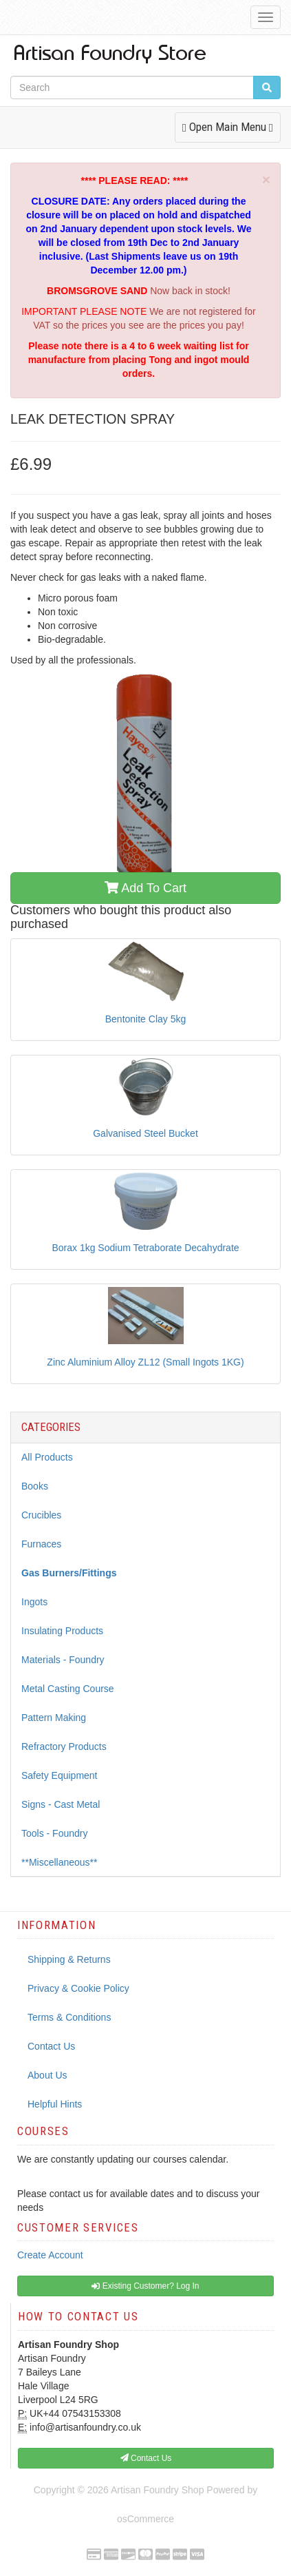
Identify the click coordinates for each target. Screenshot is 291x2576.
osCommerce (145, 2518)
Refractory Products (64, 1746)
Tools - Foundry (54, 1833)
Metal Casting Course (67, 1688)
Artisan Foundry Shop (157, 2489)
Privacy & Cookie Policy (78, 1988)
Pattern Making (53, 1717)
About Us (47, 2075)
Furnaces (41, 1543)
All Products (47, 1457)
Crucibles (41, 1515)
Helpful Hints (55, 2104)
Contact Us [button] (146, 2458)
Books (34, 1486)
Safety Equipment (59, 1775)
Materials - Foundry (63, 1659)
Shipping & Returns (69, 1959)
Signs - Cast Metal (60, 1804)
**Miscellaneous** (59, 1862)
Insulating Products (62, 1630)
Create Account (50, 2254)
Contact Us (51, 2046)
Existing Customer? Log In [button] (145, 2286)
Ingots (34, 1601)
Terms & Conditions (69, 2017)
